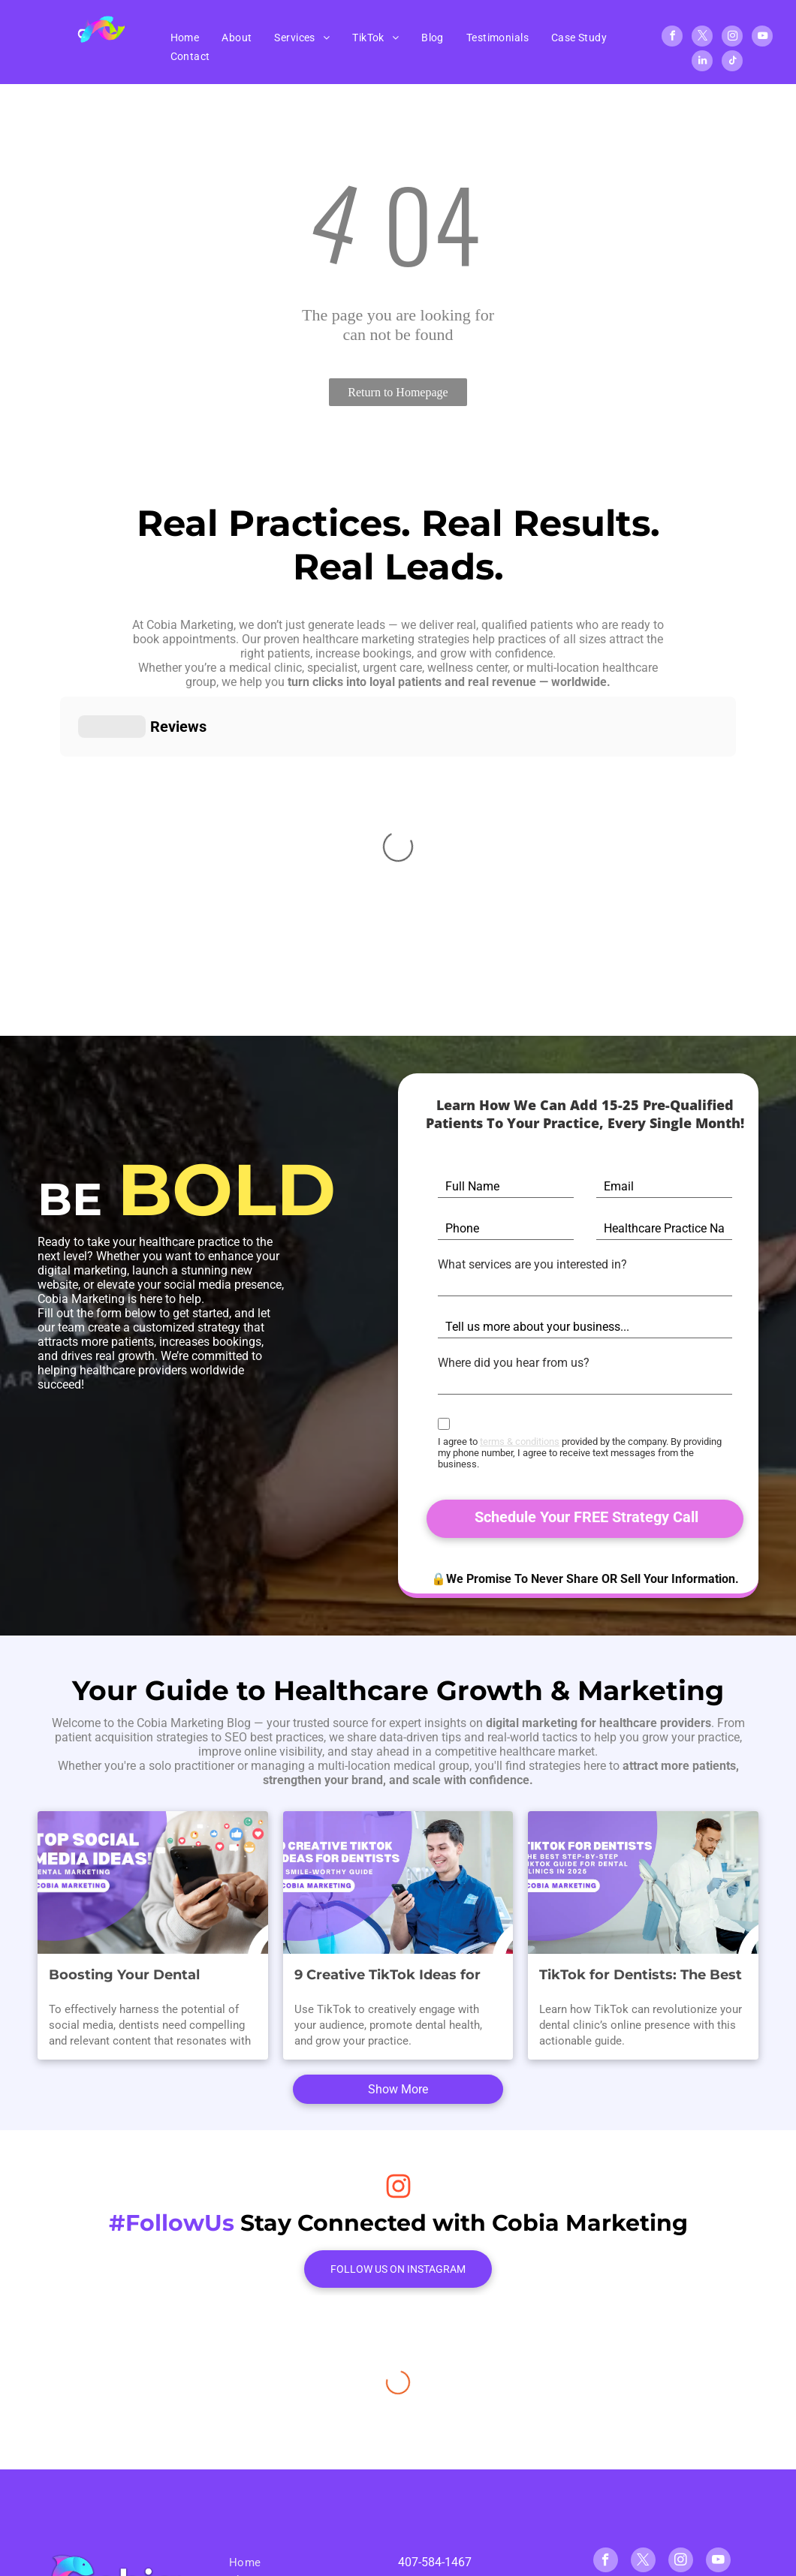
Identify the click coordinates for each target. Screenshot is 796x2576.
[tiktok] (732, 62)
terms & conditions (519, 1441)
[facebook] (672, 38)
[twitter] (702, 38)
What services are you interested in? (532, 1264)
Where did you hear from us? (513, 1363)
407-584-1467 (435, 2532)
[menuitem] (185, 37)
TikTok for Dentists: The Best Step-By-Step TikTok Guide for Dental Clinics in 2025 (640, 1946)
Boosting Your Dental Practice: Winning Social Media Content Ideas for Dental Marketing (134, 1946)
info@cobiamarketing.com (468, 2560)
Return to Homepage (398, 392)
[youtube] (762, 38)
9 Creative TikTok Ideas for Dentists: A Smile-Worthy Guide (387, 1946)
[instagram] (732, 38)
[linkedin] (702, 62)
